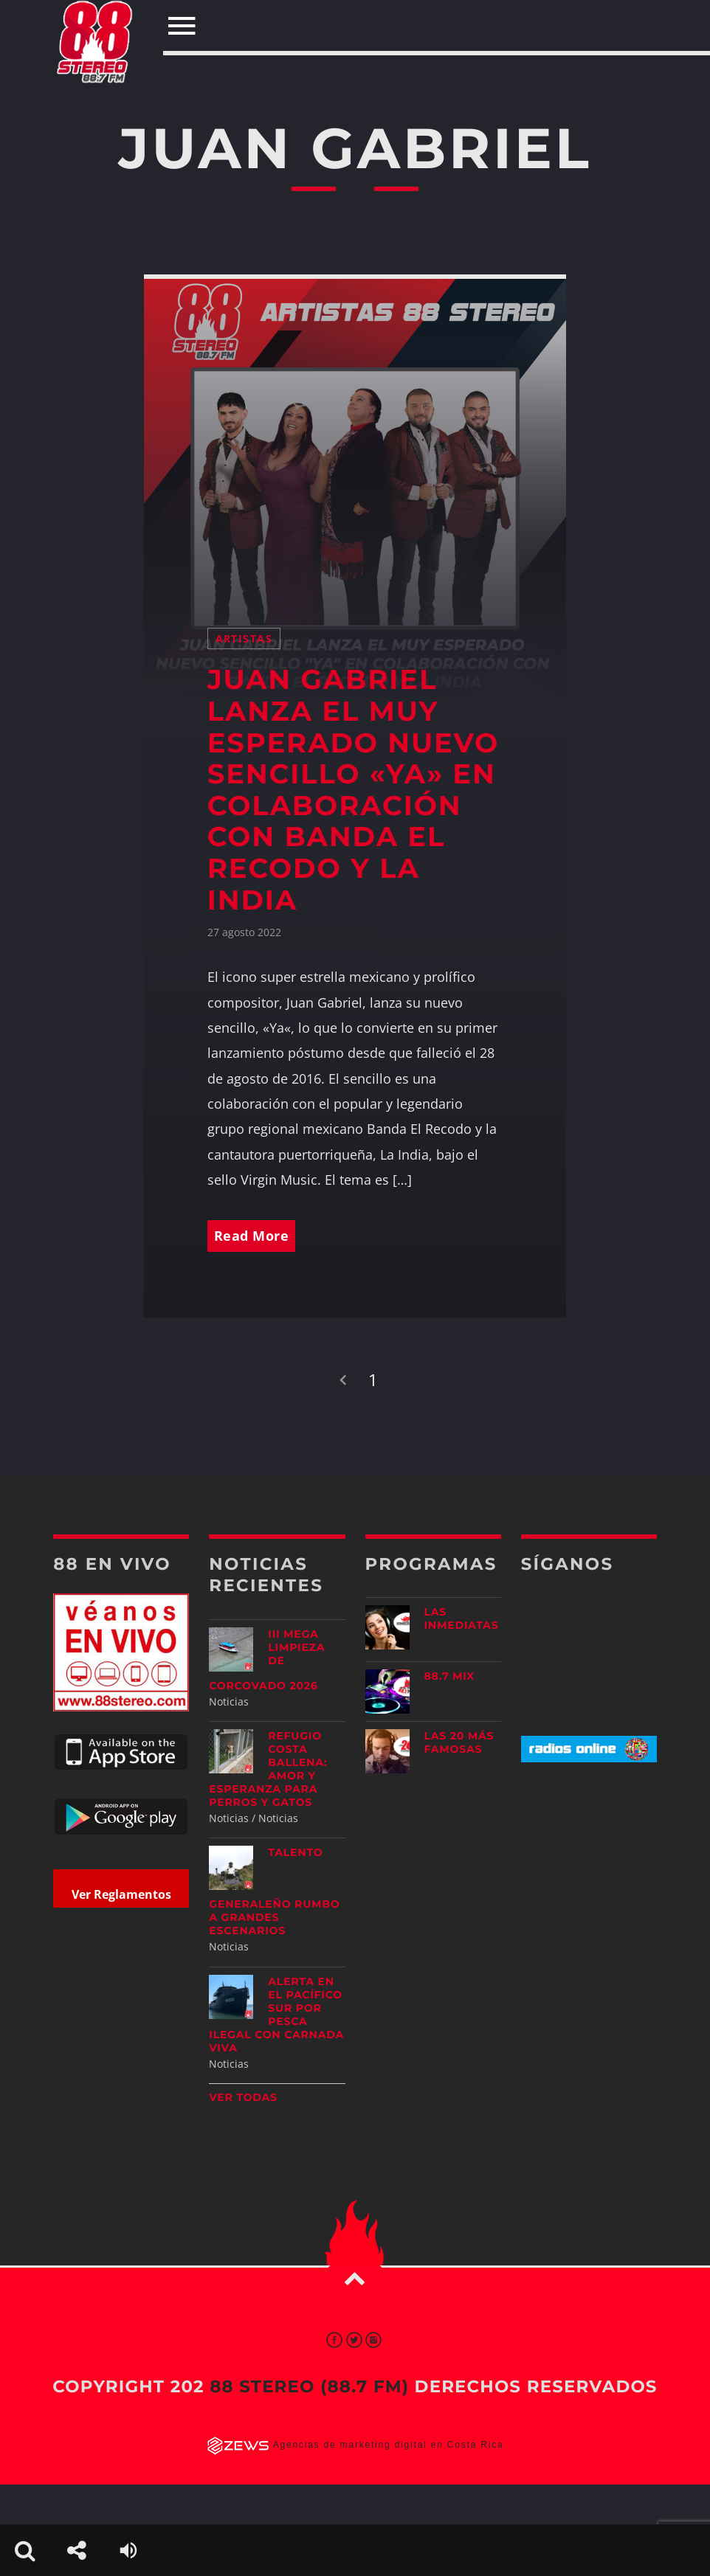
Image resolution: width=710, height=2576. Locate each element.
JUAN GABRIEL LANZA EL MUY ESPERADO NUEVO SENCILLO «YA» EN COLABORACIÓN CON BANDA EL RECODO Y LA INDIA (353, 789)
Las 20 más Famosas (459, 1742)
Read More (251, 1235)
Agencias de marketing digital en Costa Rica (388, 2445)
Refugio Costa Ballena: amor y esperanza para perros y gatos (268, 1769)
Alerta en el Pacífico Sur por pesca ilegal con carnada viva (276, 2014)
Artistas (244, 638)
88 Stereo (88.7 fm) (309, 2386)
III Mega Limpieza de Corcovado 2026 (267, 1659)
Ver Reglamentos (121, 1894)
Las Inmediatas (461, 1618)
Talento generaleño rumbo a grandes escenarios (274, 1891)
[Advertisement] (613, 1890)
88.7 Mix (449, 1676)
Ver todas (243, 2097)
